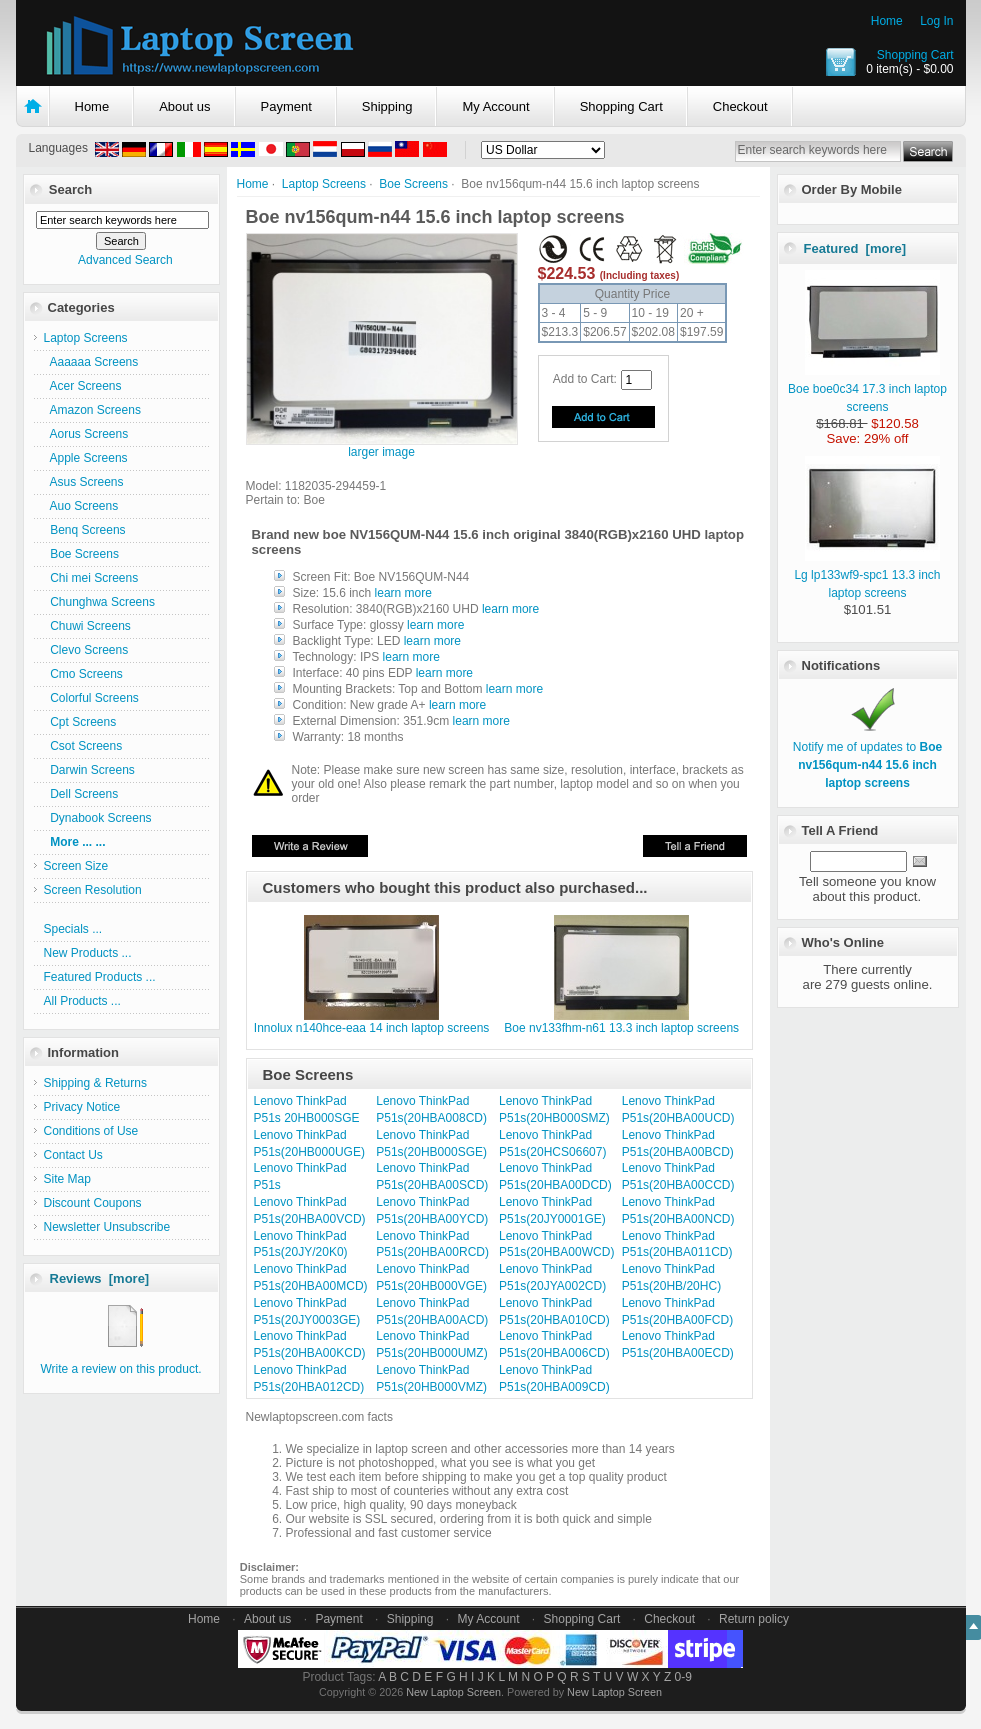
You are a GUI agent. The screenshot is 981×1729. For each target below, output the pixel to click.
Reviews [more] (100, 1278)
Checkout (740, 106)
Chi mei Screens (91, 578)
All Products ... (82, 1001)
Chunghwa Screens (99, 602)
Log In (936, 21)
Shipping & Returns (95, 1083)
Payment (286, 106)
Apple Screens (86, 458)
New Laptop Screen (453, 1692)
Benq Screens (85, 530)
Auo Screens (81, 506)
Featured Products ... (100, 977)
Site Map (67, 1179)
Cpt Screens (80, 722)
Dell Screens (81, 794)
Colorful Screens (91, 698)
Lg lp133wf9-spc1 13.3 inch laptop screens (867, 575)
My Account (495, 106)
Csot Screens (83, 746)
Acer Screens (83, 386)
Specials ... (73, 929)
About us (184, 106)
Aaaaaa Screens (91, 362)
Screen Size (76, 866)
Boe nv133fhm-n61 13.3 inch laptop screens (621, 1028)
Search (70, 189)
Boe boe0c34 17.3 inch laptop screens (867, 389)
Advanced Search (125, 260)
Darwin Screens (89, 770)
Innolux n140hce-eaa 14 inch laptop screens (372, 1028)
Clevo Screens (86, 650)
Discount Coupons (93, 1203)
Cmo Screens (83, 674)
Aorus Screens (86, 434)
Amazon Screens (92, 410)
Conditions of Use (91, 1131)
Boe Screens (413, 184)
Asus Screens (84, 482)
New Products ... (88, 953)
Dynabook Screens (98, 818)
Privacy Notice (82, 1107)
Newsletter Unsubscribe (107, 1227)
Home (887, 21)
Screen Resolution (93, 890)
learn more (403, 593)
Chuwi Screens (87, 626)
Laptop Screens (324, 184)
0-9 (683, 1677)
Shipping (387, 106)
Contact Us (73, 1155)
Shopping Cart (915, 55)
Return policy (754, 1619)
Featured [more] (855, 248)
